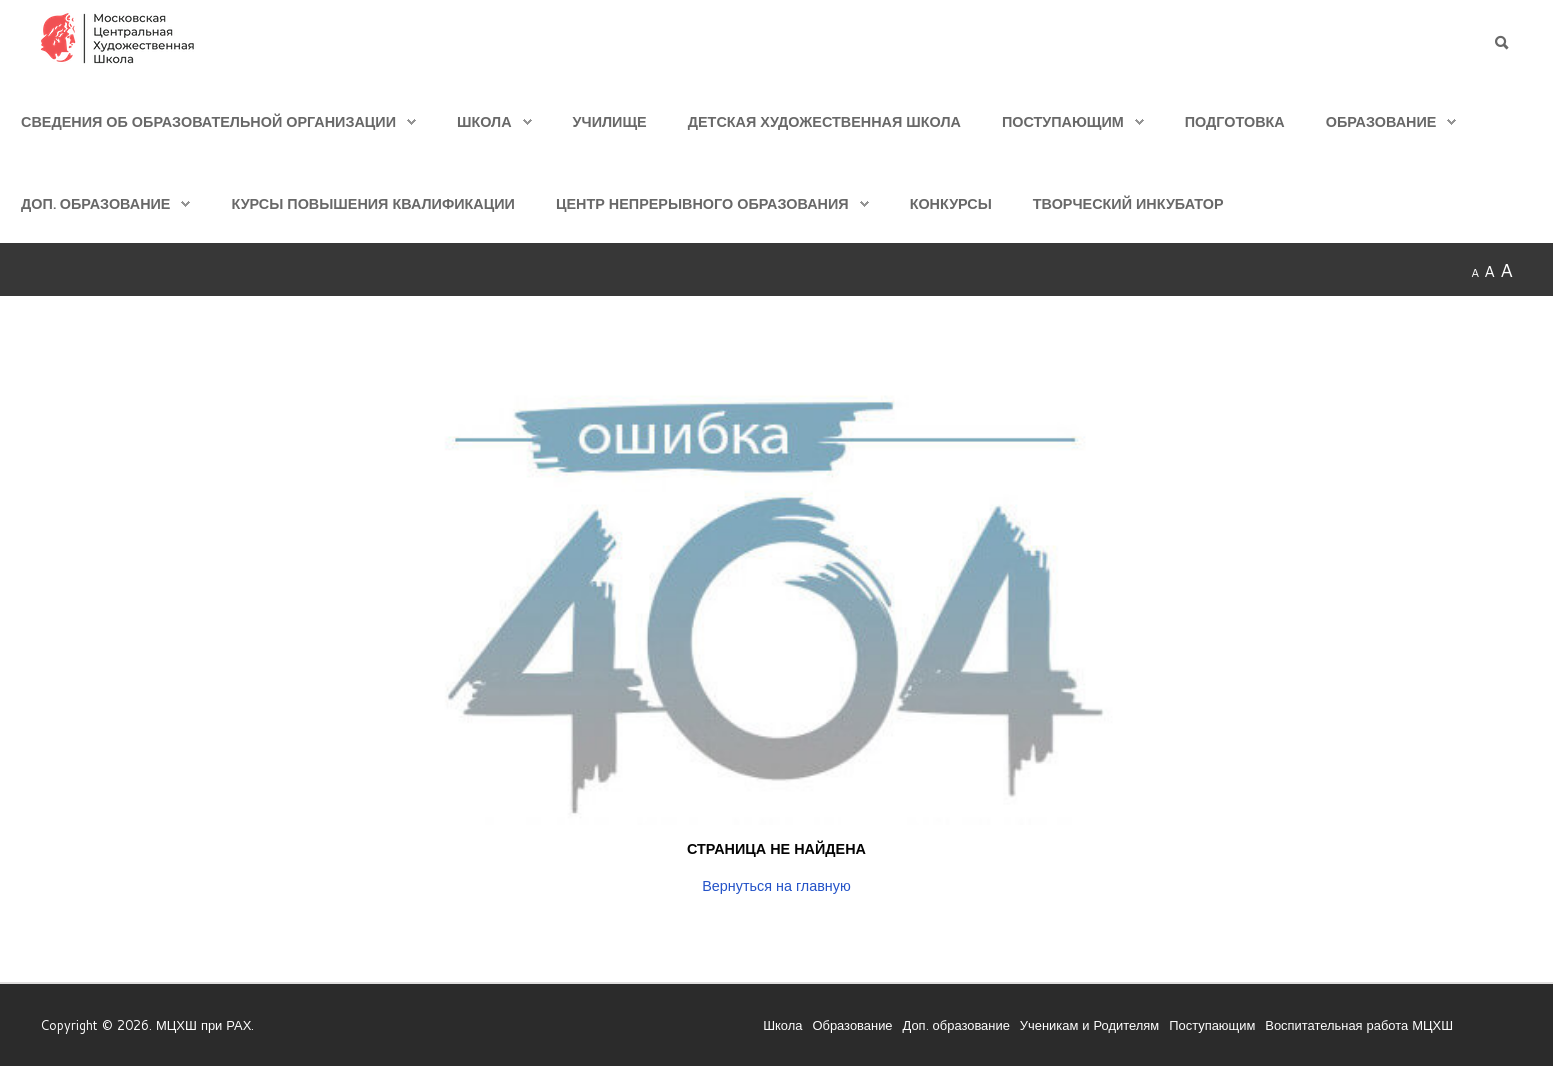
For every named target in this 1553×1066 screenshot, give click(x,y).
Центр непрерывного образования (702, 203)
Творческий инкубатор (1128, 203)
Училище (610, 121)
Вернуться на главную (776, 885)
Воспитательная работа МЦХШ (1359, 1024)
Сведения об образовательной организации (208, 121)
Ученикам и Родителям (1089, 1024)
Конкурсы (951, 203)
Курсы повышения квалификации (372, 203)
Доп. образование (95, 203)
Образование (1381, 121)
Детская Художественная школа (824, 121)
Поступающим (1063, 121)
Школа (484, 121)
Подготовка (1235, 121)
